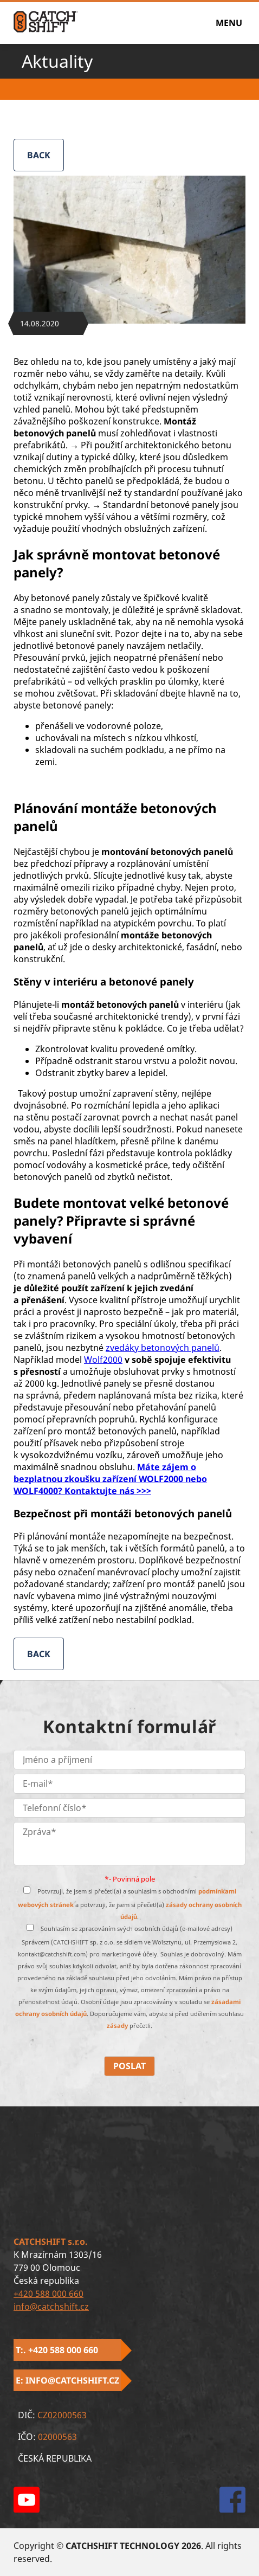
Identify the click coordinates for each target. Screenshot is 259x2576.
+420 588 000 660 (48, 2294)
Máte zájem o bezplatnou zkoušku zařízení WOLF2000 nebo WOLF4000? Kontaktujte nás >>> (110, 1479)
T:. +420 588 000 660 (57, 2350)
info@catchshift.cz (51, 2307)
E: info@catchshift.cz (67, 2380)
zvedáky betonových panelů (162, 1348)
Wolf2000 (103, 1360)
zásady (118, 2025)
